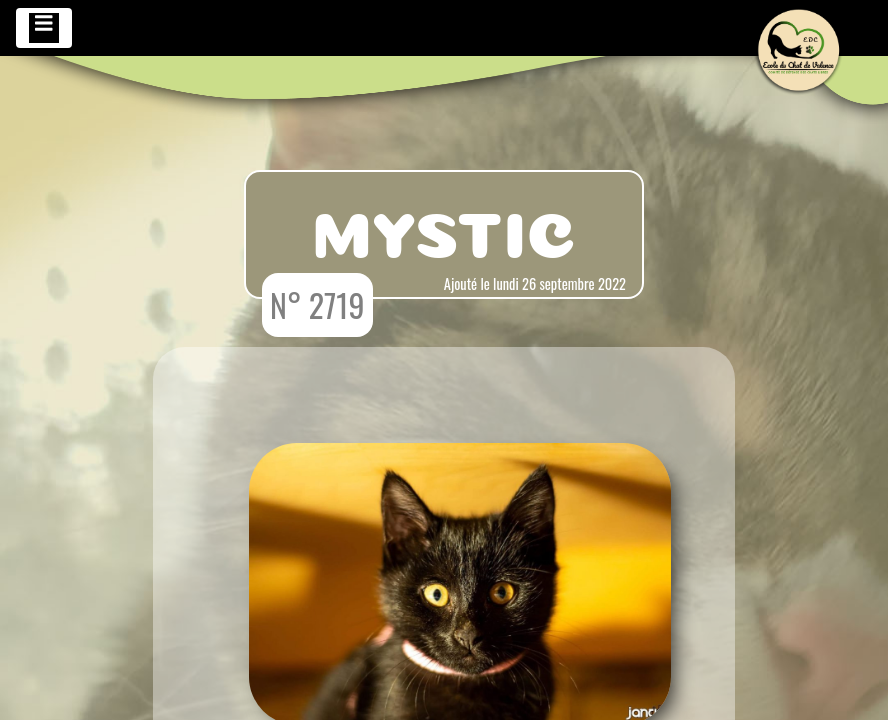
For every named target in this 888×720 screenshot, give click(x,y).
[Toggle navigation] (44, 28)
